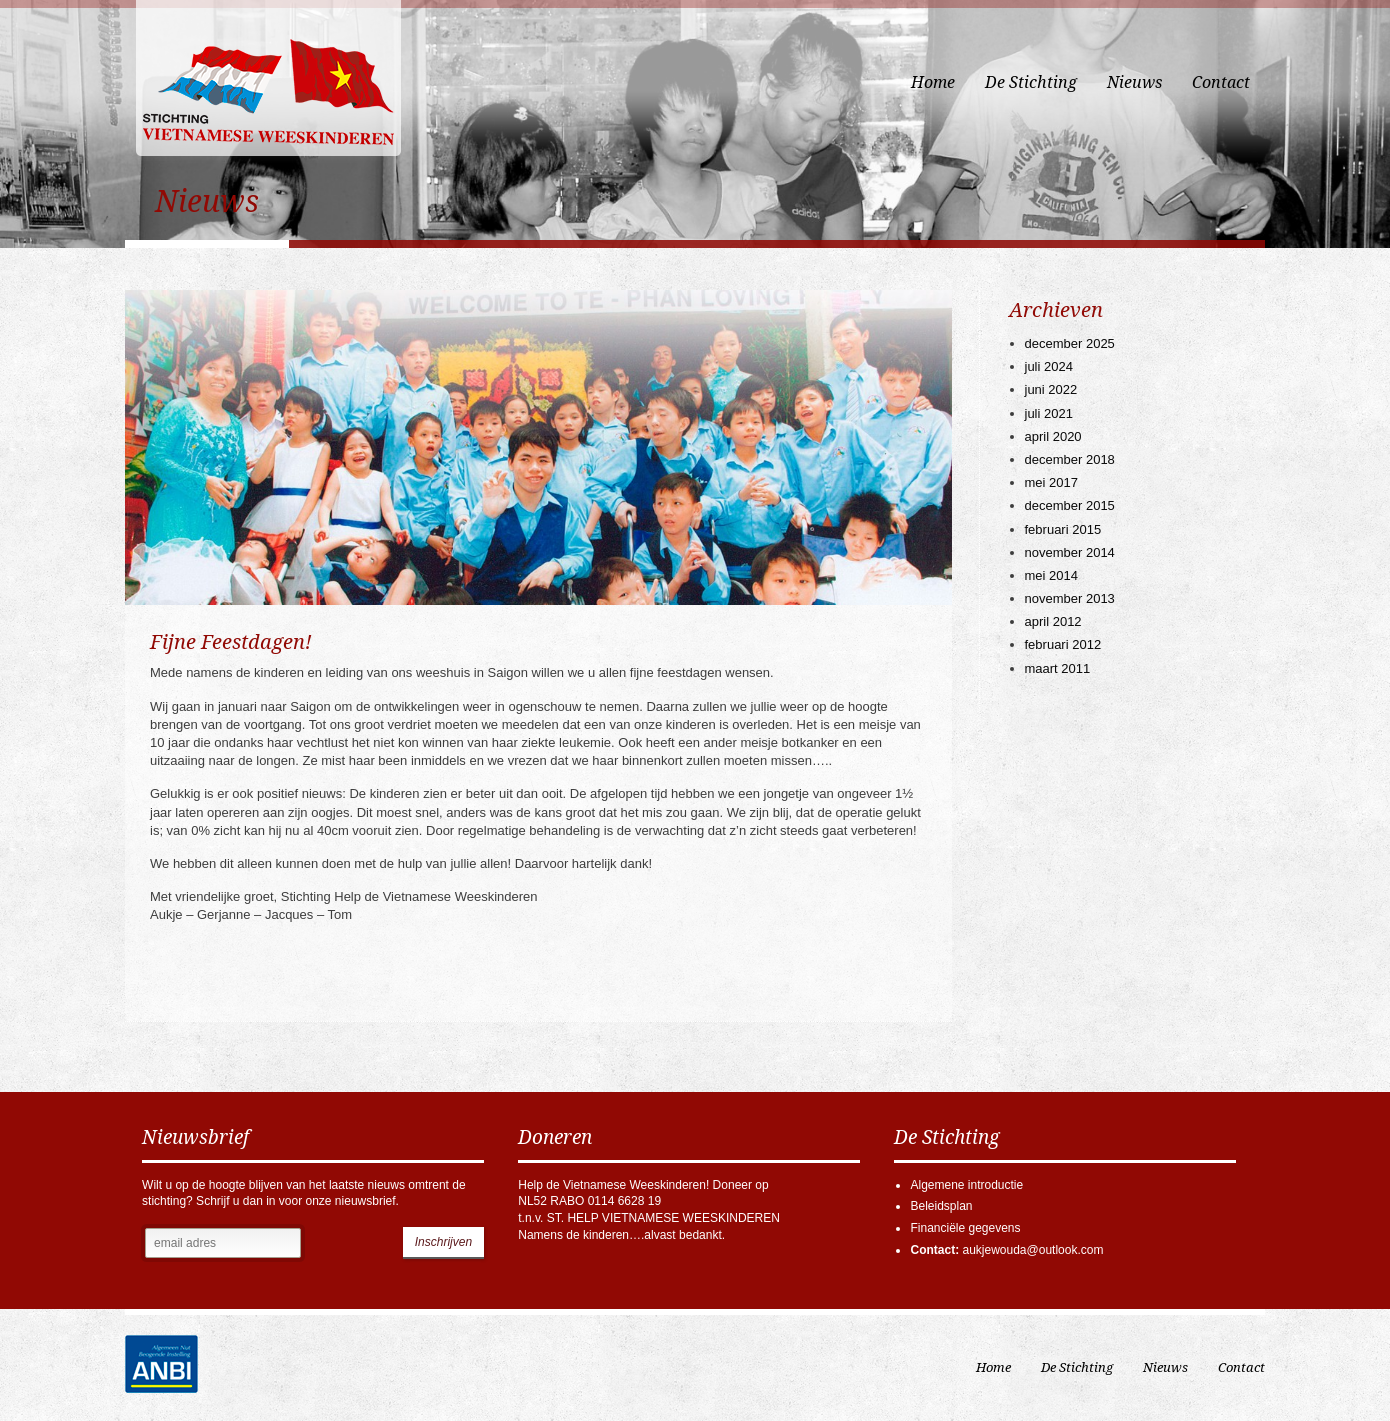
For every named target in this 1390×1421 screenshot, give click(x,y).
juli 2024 (1049, 366)
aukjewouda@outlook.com (1032, 1250)
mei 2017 (1051, 482)
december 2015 (1070, 505)
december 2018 (1070, 459)
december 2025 (1070, 343)
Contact (1221, 82)
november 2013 (1070, 598)
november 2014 (1070, 552)
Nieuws (1134, 82)
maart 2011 (1058, 668)
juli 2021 (1049, 413)
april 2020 (1053, 436)
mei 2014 (1051, 575)
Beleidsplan (941, 1206)
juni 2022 (1051, 389)
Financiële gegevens (965, 1228)
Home (933, 82)
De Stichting (1031, 82)
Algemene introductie (966, 1185)
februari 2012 (1063, 644)
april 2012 (1053, 621)
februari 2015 (1063, 529)
